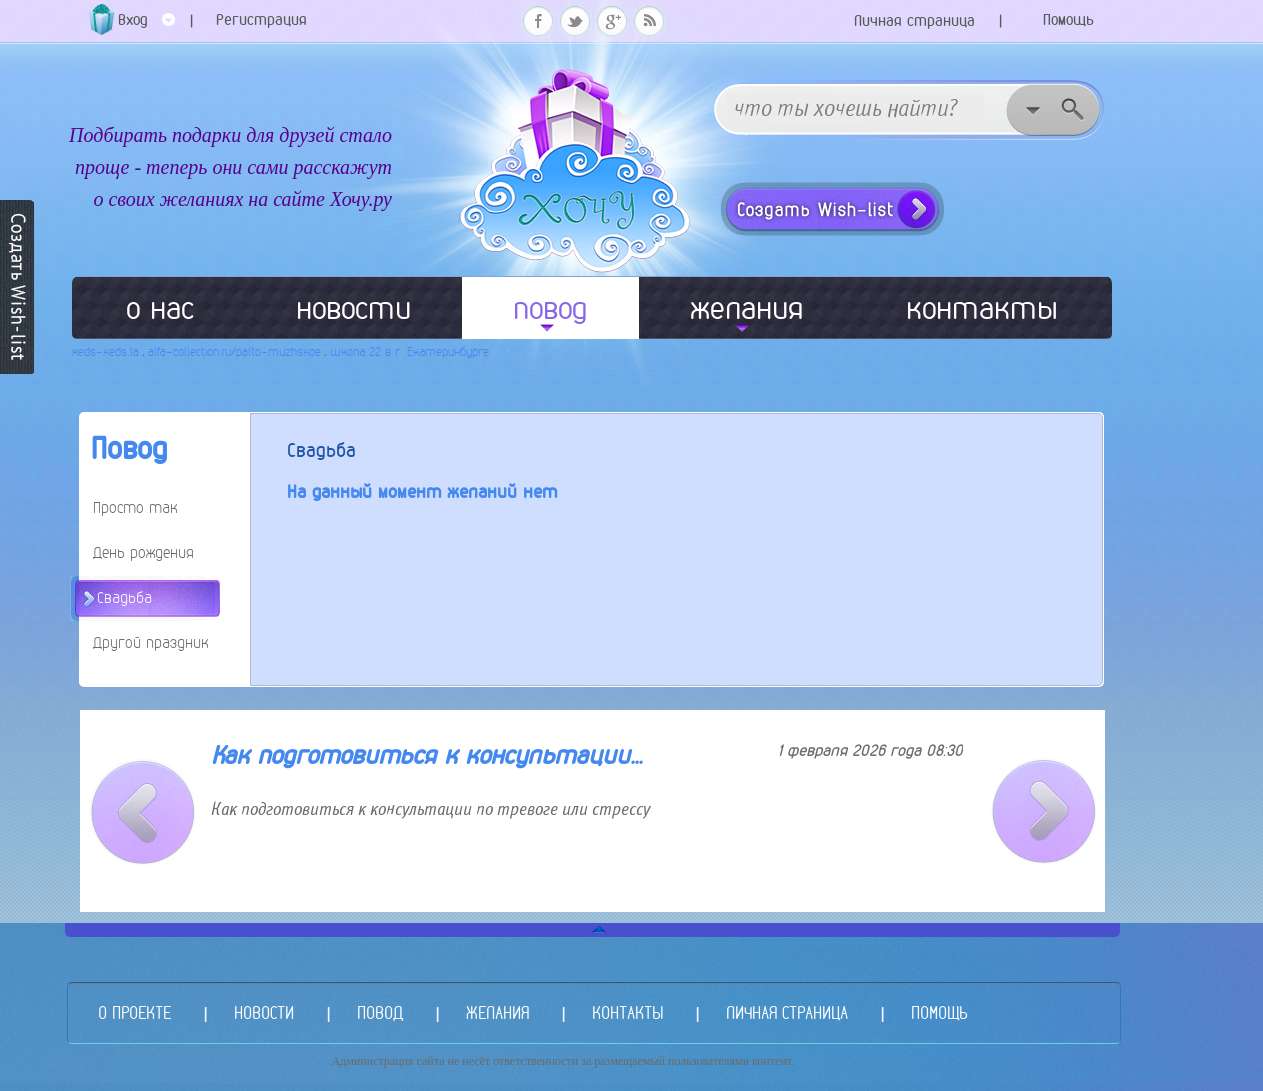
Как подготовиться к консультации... (426, 755)
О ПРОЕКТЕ (134, 1012)
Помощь (1068, 19)
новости (353, 308)
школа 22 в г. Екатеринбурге (409, 352)
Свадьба (124, 597)
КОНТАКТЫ (627, 1012)
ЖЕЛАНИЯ (497, 1012)
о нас (160, 308)
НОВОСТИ (264, 1012)
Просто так (135, 507)
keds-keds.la (105, 352)
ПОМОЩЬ (939, 1012)
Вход (146, 26)
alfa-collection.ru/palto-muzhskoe (234, 352)
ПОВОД (380, 1012)
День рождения (143, 552)
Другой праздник (151, 642)
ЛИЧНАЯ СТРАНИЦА (787, 1012)
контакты (982, 308)
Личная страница (914, 20)
